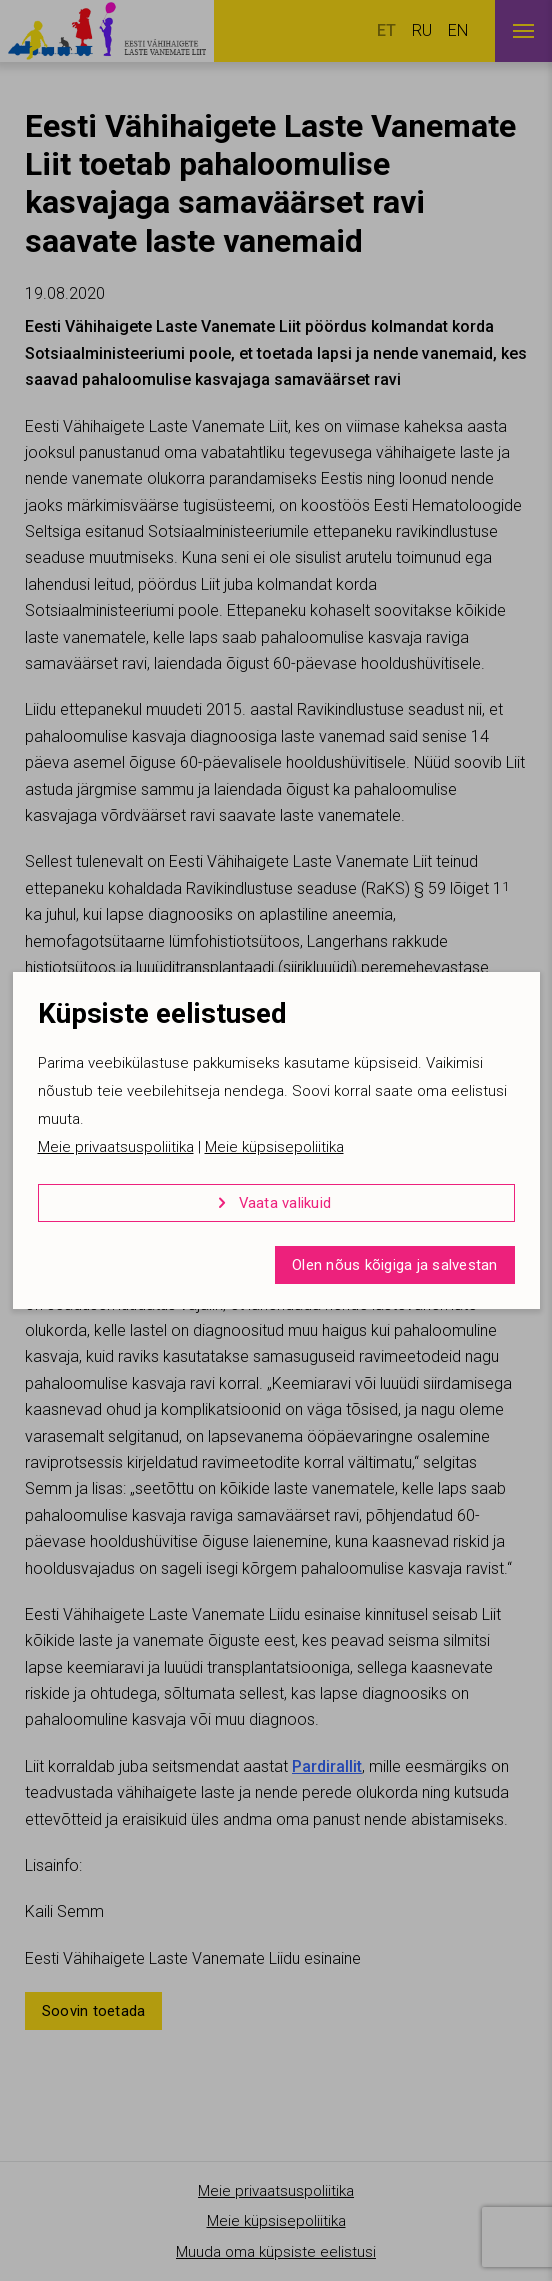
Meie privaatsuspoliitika (116, 1147)
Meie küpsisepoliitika (274, 1147)
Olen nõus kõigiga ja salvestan (395, 1265)
